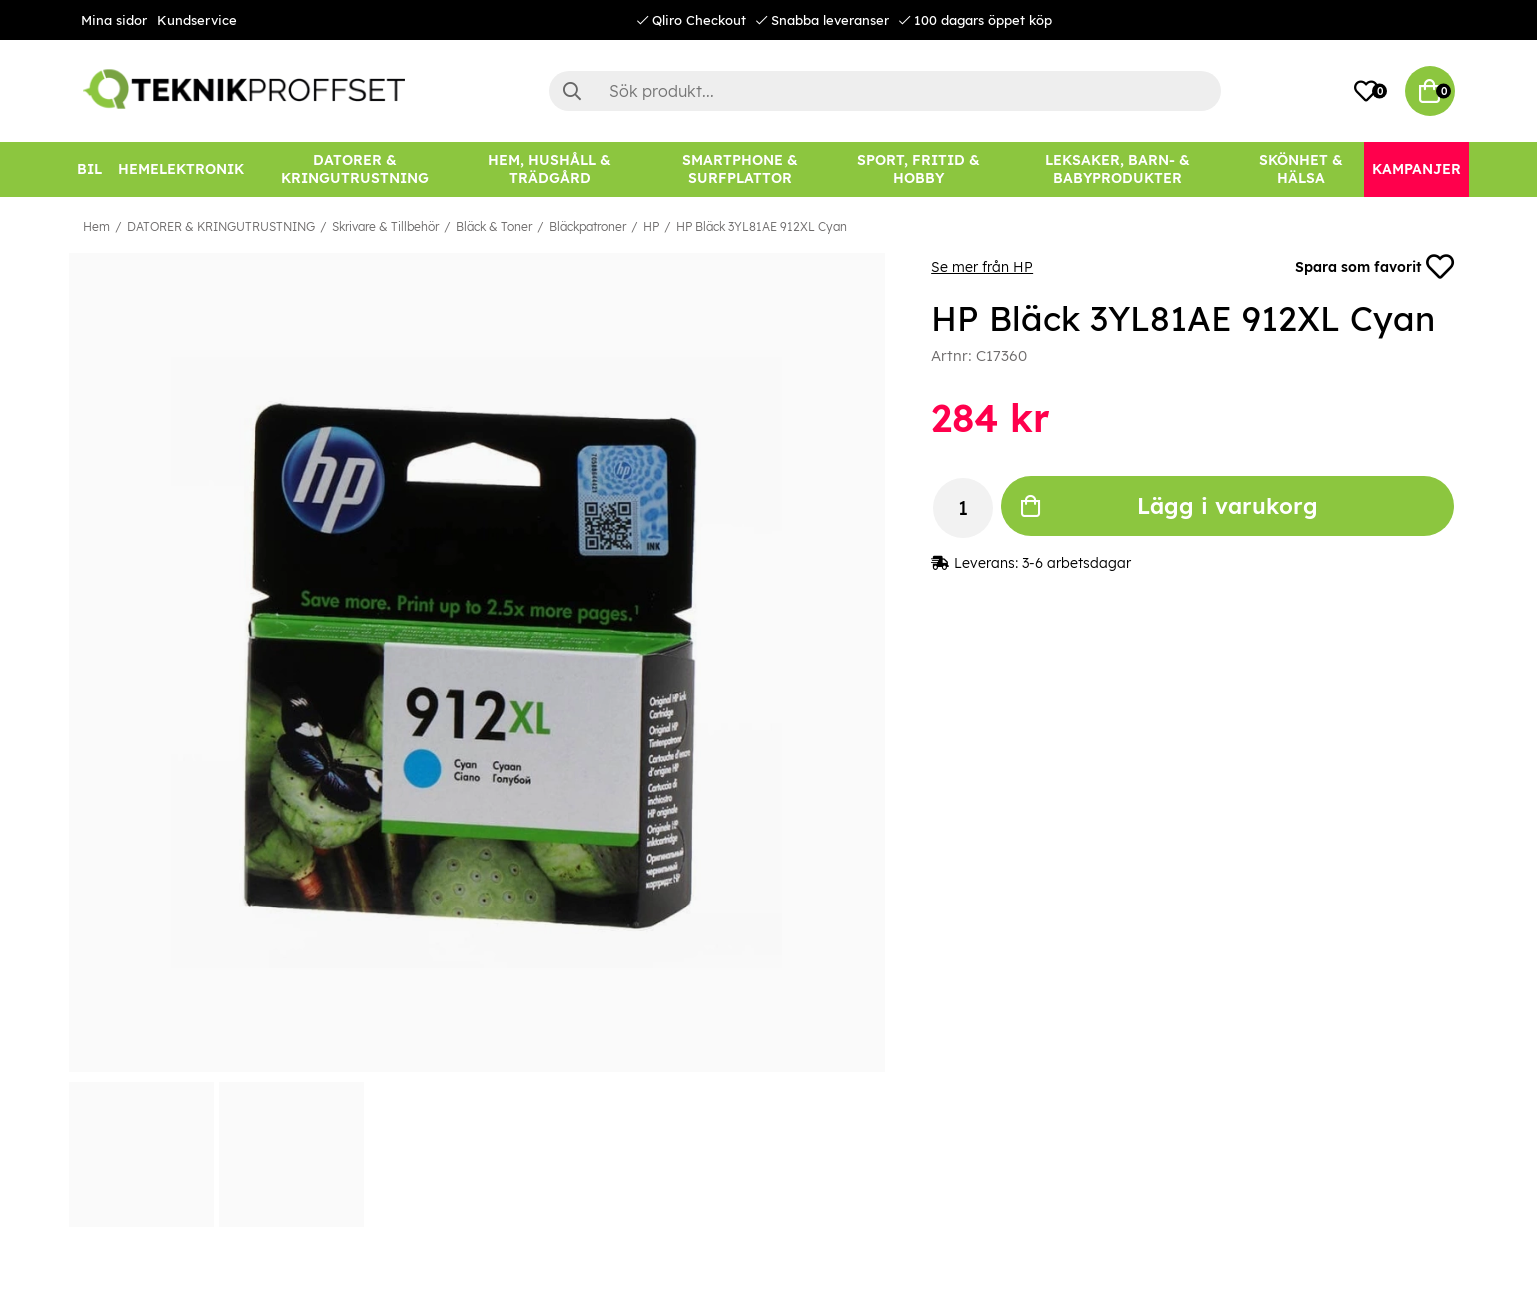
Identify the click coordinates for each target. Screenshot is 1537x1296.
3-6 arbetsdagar (1076, 563)
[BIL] (89, 169)
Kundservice (197, 20)
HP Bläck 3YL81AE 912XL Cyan (761, 226)
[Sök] (885, 91)
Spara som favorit (1375, 267)
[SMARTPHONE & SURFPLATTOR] (740, 169)
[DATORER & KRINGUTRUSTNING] (355, 169)
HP (651, 226)
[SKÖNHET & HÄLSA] (1301, 169)
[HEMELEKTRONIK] (181, 169)
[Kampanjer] (1416, 169)
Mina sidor (114, 20)
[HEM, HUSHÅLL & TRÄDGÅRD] (550, 169)
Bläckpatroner (587, 226)
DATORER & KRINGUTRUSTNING (221, 226)
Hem (96, 226)
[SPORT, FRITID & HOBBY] (918, 169)
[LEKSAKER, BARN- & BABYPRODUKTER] (1118, 169)
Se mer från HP (982, 267)
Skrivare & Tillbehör (385, 226)
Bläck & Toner (494, 226)
